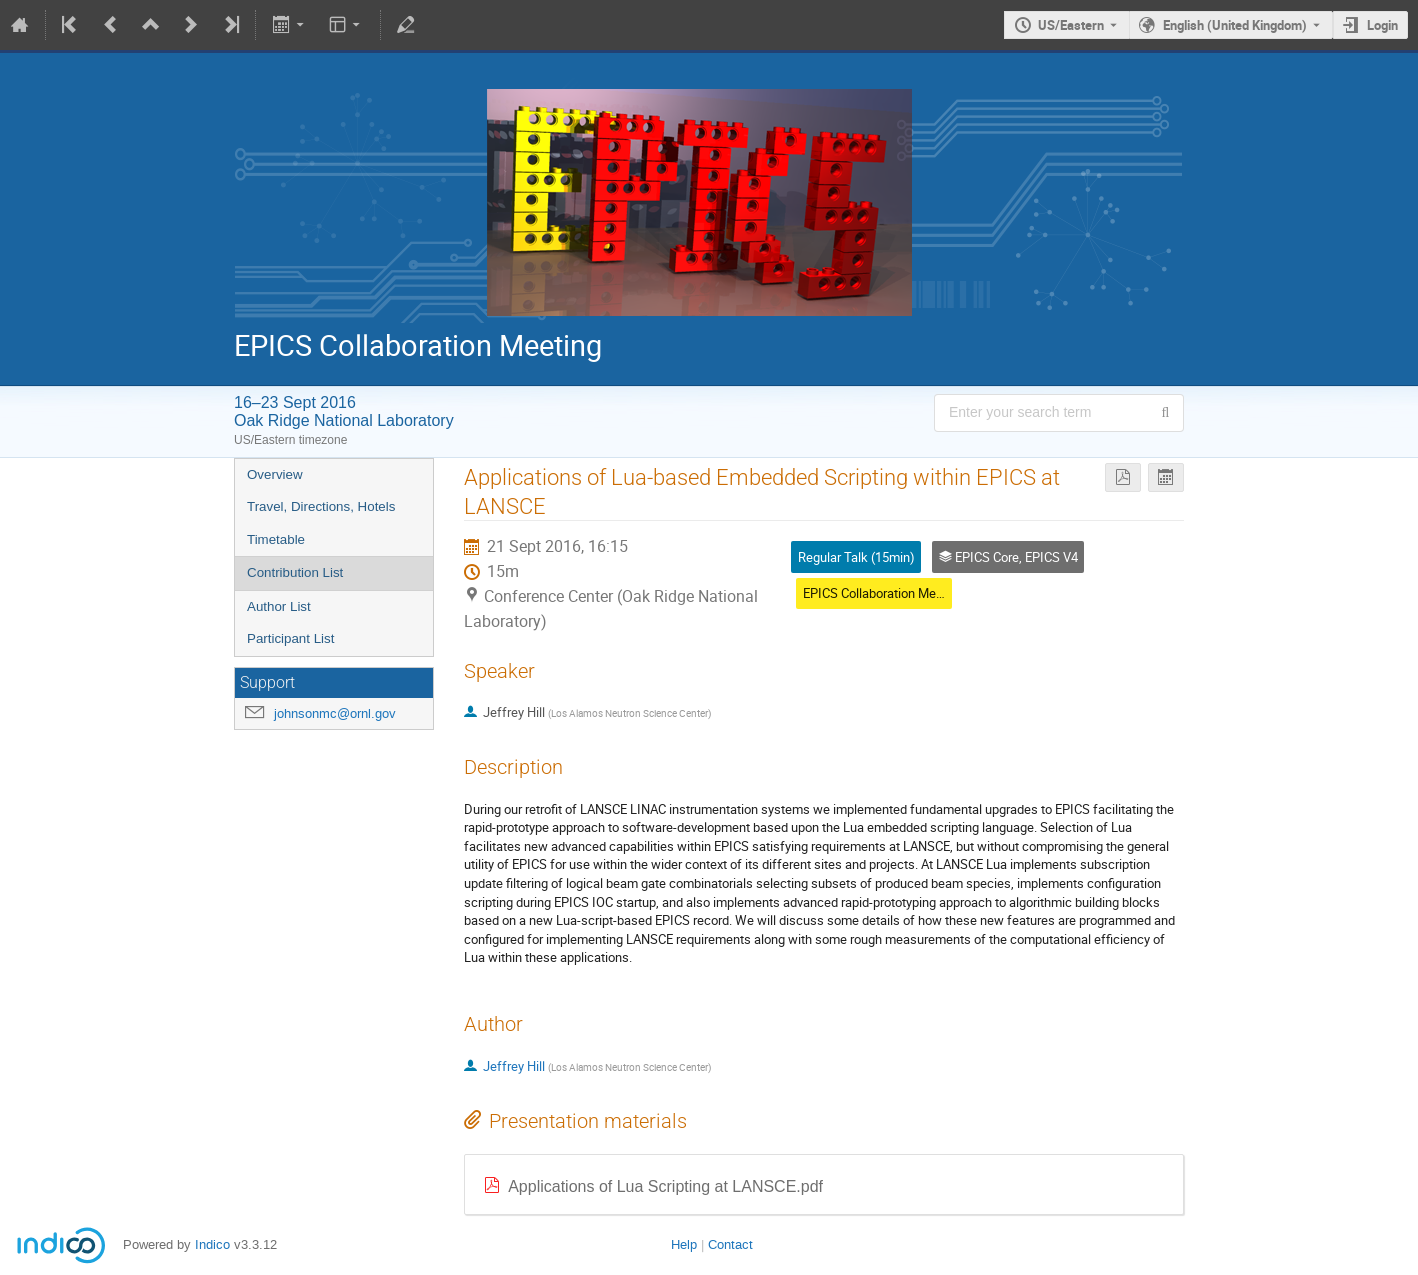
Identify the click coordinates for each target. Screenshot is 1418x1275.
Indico (212, 1244)
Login (1382, 25)
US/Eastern (1071, 25)
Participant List (290, 638)
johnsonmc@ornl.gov (335, 713)
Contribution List (295, 572)
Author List (279, 606)
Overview (275, 474)
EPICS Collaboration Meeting (883, 593)
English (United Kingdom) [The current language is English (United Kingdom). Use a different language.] (1235, 25)
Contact (730, 1244)
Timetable (276, 539)
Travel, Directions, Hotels (321, 506)
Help (684, 1244)
